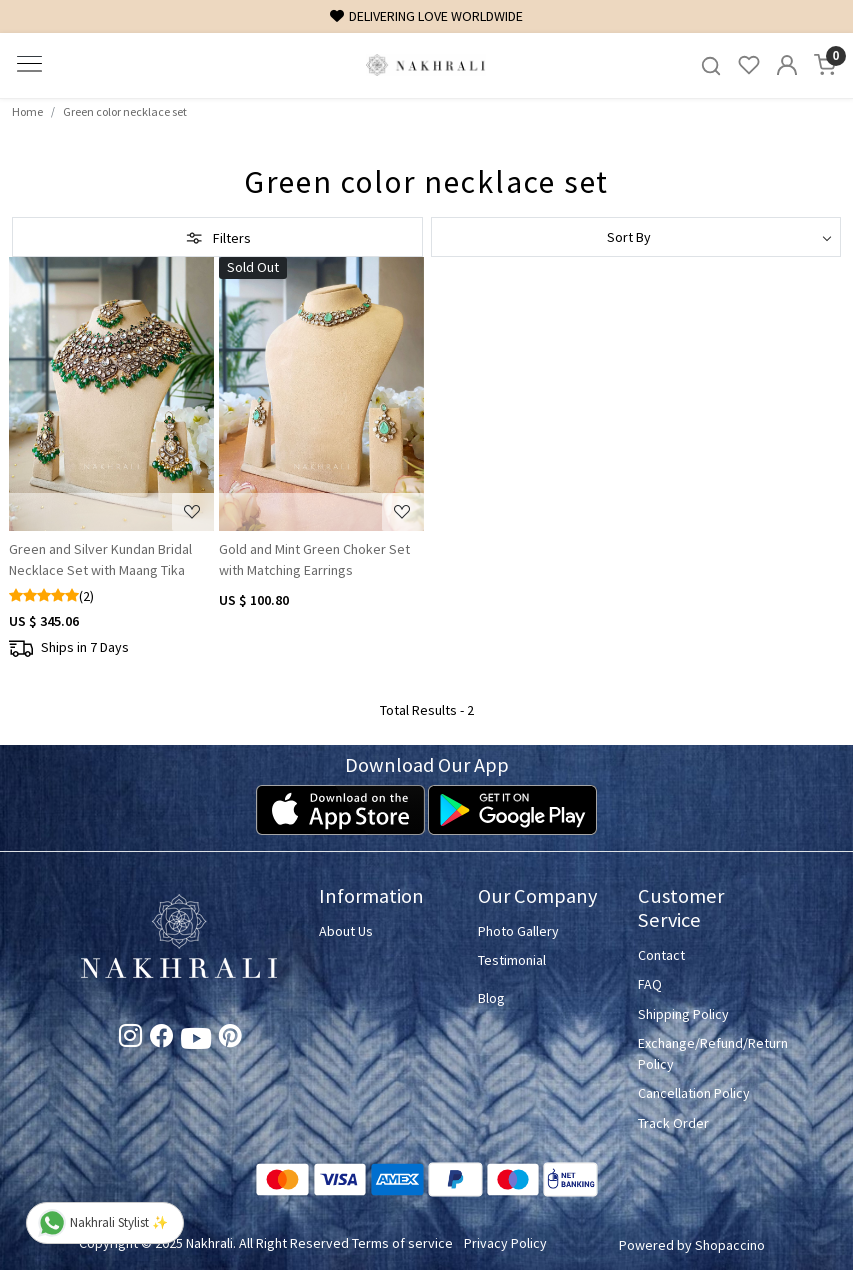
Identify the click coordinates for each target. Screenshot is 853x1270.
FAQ (650, 984)
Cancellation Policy (694, 1093)
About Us (346, 931)
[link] (711, 65)
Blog (491, 998)
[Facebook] (161, 1039)
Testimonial (512, 960)
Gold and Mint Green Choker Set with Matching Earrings (314, 559)
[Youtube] (196, 1042)
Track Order (673, 1123)
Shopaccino (730, 1245)
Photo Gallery (518, 931)
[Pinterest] (230, 1039)
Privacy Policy (505, 1243)
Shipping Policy (683, 1014)
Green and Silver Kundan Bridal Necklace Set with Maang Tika (100, 559)
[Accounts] (787, 65)
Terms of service (402, 1243)
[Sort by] (636, 237)
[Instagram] (130, 1039)
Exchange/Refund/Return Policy (706, 1053)
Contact (661, 955)
